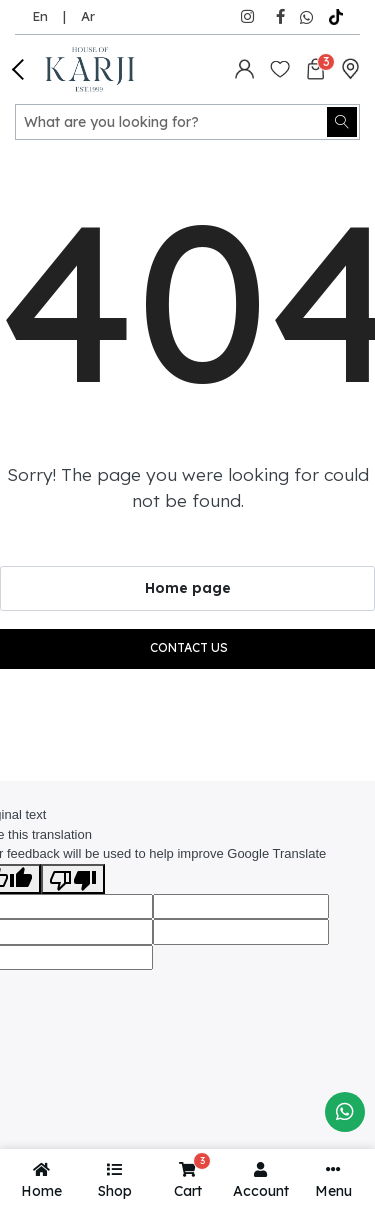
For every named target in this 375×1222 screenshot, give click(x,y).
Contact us (189, 647)
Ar (88, 16)
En (40, 16)
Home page (188, 588)
